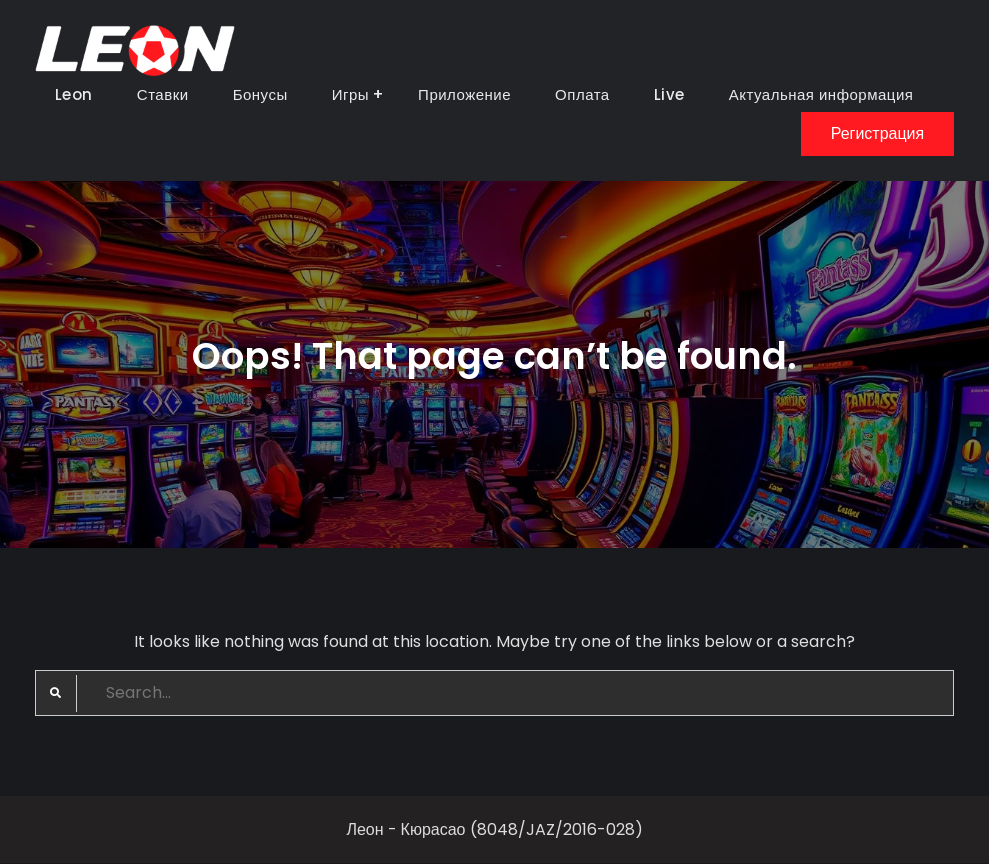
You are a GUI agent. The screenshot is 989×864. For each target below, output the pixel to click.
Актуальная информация (821, 94)
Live (669, 94)
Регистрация (878, 133)
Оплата (582, 94)
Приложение (464, 94)
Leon (74, 94)
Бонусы (260, 94)
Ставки (163, 94)
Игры (350, 94)
